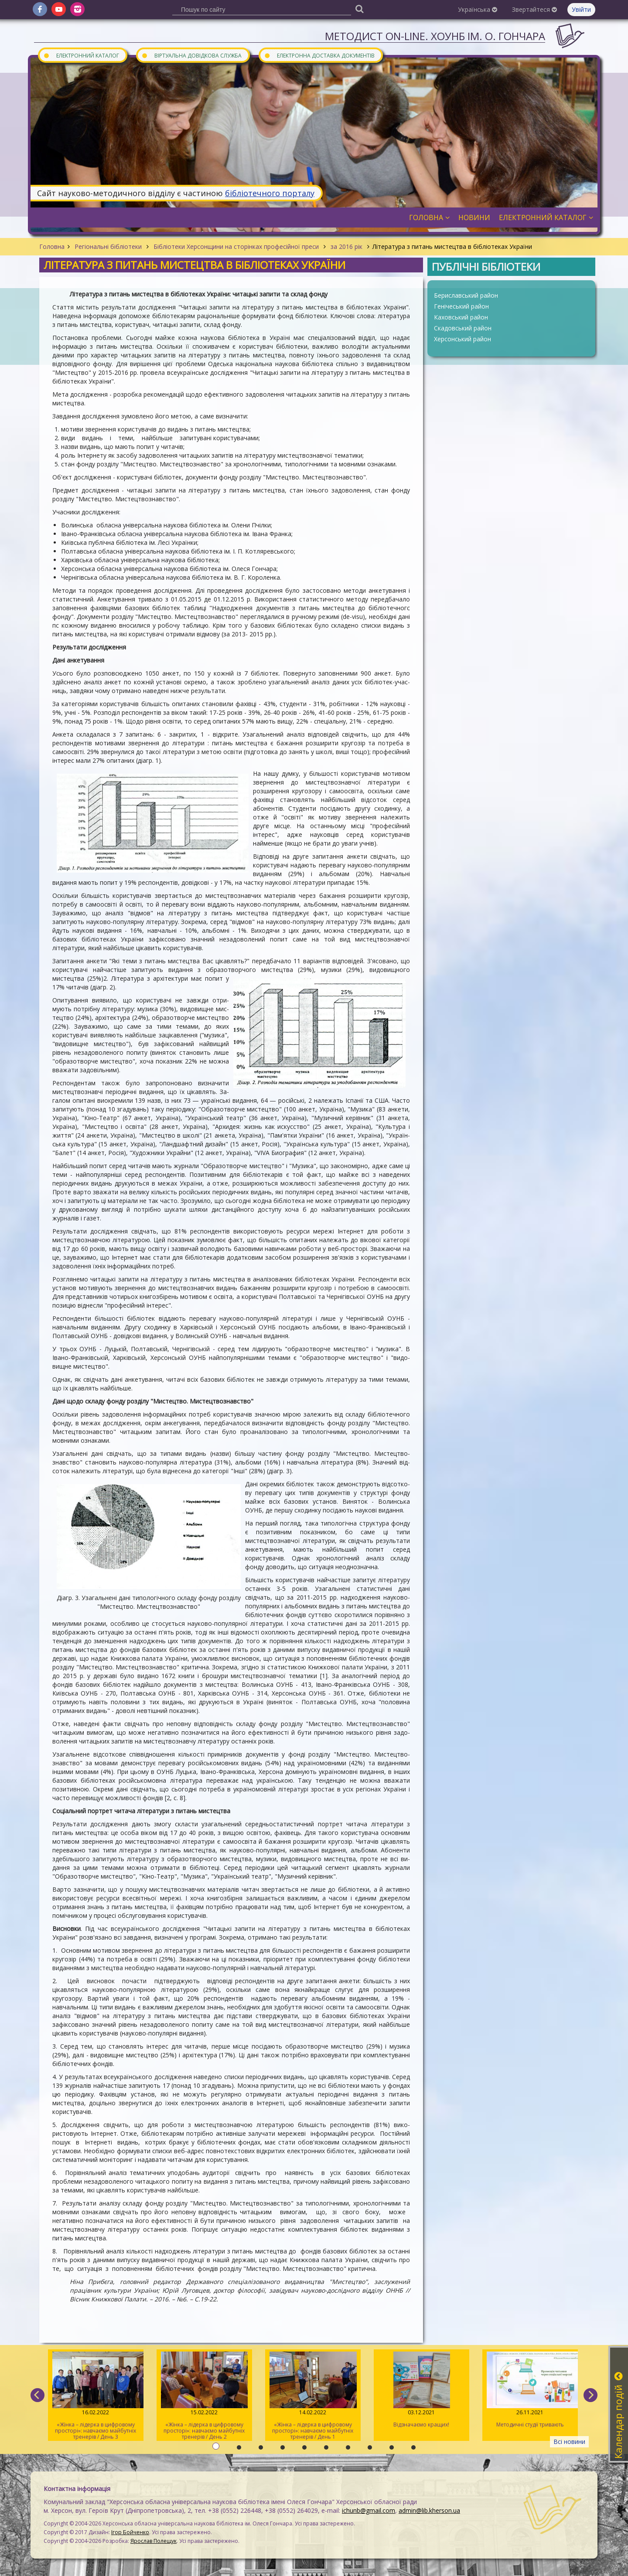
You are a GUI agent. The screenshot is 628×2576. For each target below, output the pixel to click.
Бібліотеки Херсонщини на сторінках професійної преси (236, 246)
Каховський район (461, 317)
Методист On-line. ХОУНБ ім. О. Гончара (435, 36)
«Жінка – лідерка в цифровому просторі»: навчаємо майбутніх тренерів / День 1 (313, 2396)
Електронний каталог (81, 55)
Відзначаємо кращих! (421, 2390)
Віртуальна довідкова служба (191, 55)
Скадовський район (462, 328)
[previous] (37, 2395)
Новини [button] (474, 217)
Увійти (581, 9)
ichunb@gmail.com (368, 2510)
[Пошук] (359, 8)
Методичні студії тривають (530, 2390)
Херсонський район (462, 339)
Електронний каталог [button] (546, 217)
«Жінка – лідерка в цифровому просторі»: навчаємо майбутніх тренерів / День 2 (204, 2396)
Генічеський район (461, 306)
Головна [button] (429, 217)
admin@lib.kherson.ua (429, 2510)
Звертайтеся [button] (534, 9)
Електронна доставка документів (319, 55)
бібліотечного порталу (269, 193)
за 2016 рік (346, 246)
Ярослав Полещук (153, 2541)
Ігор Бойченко (130, 2532)
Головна (52, 246)
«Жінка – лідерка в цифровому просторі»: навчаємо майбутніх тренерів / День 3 (95, 2396)
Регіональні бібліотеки (108, 246)
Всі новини (569, 2441)
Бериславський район (466, 295)
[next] (590, 2395)
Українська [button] (477, 9)
